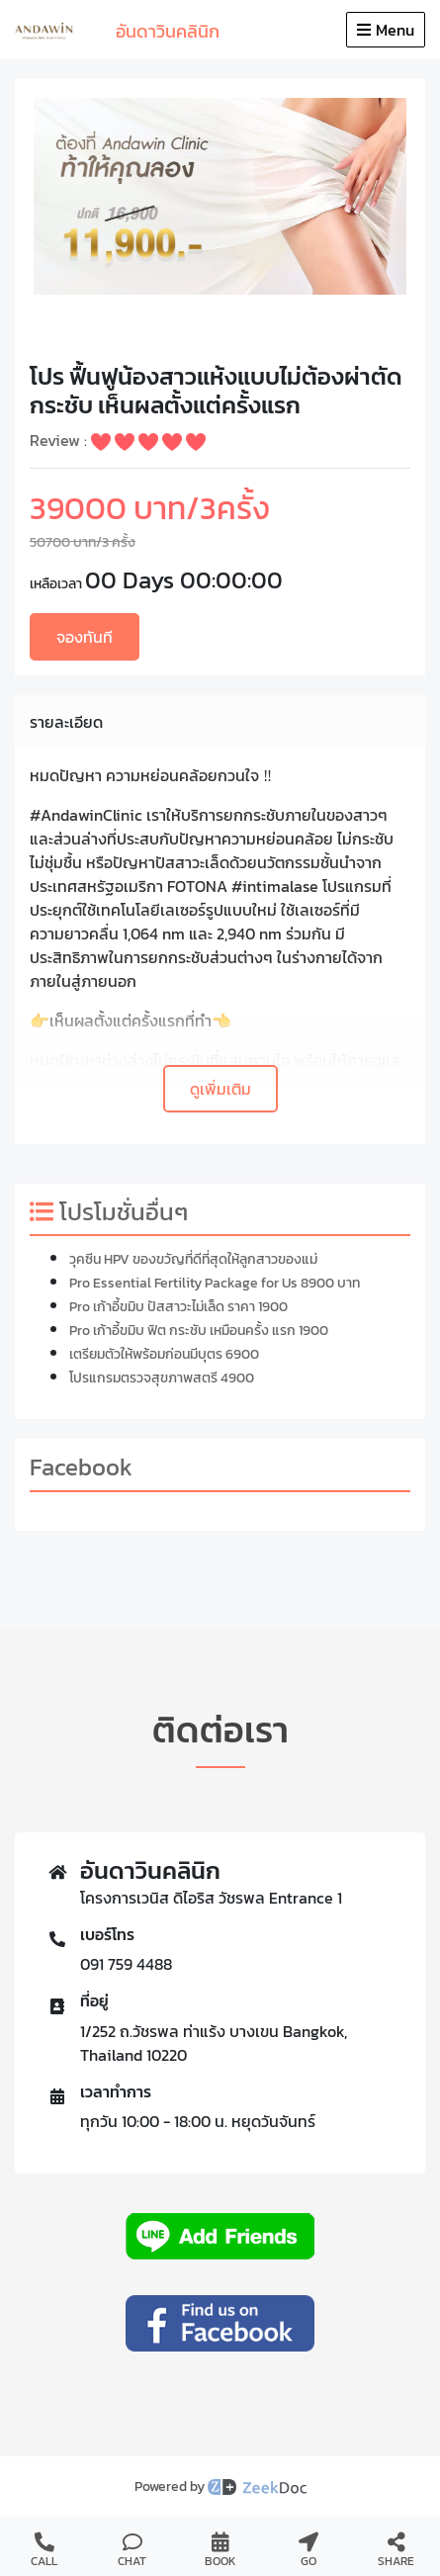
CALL (44, 2551)
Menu (385, 30)
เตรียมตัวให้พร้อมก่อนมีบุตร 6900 (164, 1354)
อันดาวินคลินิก (168, 31)
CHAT (132, 2551)
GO (308, 2551)
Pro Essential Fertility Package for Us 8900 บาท (214, 1283)
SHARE (396, 2551)
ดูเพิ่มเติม (220, 1089)
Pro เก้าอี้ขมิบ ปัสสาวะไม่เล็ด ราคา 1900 (178, 1306)
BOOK (220, 2551)
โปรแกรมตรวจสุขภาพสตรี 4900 (161, 1378)
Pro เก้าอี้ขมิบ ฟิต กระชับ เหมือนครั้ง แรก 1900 (198, 1330)
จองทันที (84, 637)
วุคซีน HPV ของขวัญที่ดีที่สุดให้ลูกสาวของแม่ (193, 1259)
